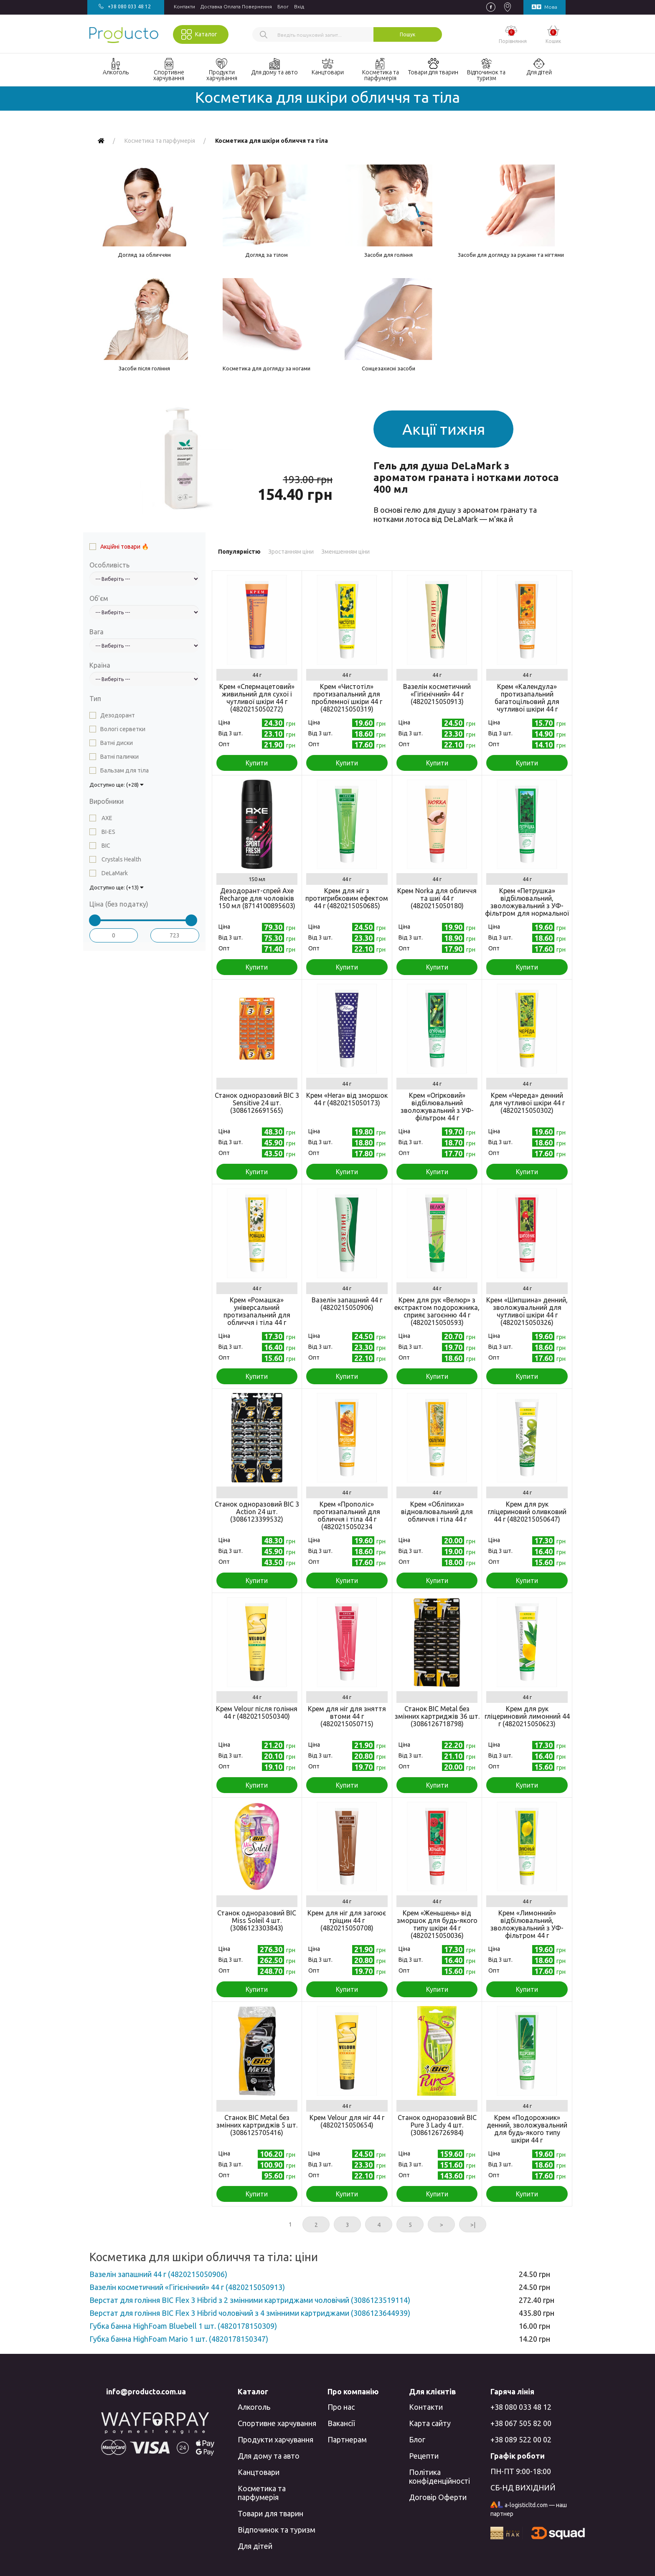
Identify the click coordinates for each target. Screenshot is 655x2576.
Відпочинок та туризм (276, 2529)
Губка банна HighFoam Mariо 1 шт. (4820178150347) (178, 2339)
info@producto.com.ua (146, 2391)
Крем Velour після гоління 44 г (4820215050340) (256, 1712)
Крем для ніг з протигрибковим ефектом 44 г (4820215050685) (346, 898)
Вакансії (341, 2423)
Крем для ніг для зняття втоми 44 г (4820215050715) (347, 1716)
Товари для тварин (270, 2513)
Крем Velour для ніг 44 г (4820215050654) (347, 2121)
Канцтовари (258, 2472)
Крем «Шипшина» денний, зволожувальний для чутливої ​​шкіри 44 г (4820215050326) (527, 1311)
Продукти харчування (275, 2439)
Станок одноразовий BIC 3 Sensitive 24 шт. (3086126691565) (257, 1103)
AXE (106, 818)
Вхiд (299, 6)
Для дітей (255, 2546)
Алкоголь (254, 2407)
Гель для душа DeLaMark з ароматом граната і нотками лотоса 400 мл (466, 477)
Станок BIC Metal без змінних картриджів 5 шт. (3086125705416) (256, 2125)
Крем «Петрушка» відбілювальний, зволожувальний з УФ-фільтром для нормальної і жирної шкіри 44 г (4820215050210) (527, 909)
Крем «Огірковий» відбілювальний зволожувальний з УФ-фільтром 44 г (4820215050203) (437, 1110)
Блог (283, 6)
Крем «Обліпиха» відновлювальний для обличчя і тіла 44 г (437, 1511)
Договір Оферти (438, 2497)
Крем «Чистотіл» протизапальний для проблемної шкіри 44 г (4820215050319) (347, 698)
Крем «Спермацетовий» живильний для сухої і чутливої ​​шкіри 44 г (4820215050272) (256, 698)
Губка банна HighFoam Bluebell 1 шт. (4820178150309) (183, 2326)
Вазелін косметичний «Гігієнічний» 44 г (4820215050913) (437, 694)
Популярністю (239, 551)
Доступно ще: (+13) (116, 887)
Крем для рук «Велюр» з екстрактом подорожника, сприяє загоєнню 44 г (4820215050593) (437, 1311)
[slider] (95, 920)
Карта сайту (430, 2423)
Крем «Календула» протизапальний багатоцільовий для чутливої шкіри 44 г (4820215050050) (527, 701)
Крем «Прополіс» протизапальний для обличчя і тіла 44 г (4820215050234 (346, 1515)
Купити (257, 763)
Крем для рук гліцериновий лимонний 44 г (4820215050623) (527, 1716)
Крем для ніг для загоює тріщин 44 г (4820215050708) (346, 1920)
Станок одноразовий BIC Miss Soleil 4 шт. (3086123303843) (256, 1920)
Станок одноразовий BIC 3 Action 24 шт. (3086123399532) (257, 1511)
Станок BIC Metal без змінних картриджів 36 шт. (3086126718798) (437, 1716)
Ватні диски (116, 743)
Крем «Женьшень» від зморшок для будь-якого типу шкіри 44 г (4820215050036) (437, 1924)
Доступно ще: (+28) (116, 785)
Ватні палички (119, 756)
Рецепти (424, 2456)
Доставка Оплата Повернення (236, 6)
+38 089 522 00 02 (520, 2439)
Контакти (184, 6)
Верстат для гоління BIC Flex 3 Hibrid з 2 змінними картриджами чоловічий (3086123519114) (249, 2300)
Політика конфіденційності (439, 2476)
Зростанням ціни (291, 551)
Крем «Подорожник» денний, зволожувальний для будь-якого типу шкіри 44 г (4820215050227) (527, 2132)
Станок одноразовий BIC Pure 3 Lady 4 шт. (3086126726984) (437, 2125)
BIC (105, 845)
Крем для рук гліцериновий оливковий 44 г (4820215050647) (527, 1511)
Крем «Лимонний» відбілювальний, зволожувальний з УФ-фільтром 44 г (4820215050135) (527, 1928)
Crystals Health (120, 859)
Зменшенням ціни (345, 551)
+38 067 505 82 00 (520, 2423)
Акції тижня (443, 429)
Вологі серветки (122, 729)
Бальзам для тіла (124, 770)
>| (472, 2224)
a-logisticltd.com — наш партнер (528, 2509)
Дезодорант (117, 715)
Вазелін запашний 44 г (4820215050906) (347, 1303)
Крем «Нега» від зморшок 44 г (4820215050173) (347, 1099)
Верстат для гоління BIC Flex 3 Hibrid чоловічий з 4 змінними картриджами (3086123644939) (249, 2313)
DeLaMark (114, 873)
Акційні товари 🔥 (124, 546)
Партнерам (347, 2439)
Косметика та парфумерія (262, 2492)
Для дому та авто (269, 2456)
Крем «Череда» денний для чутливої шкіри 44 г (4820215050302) (527, 1103)
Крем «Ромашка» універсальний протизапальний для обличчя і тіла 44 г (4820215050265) (256, 1315)
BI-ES (107, 831)
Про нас (341, 2407)
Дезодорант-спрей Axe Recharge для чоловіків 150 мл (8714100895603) (256, 898)
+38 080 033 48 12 (520, 2407)
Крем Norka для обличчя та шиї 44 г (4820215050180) (437, 898)
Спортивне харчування (277, 2423)
